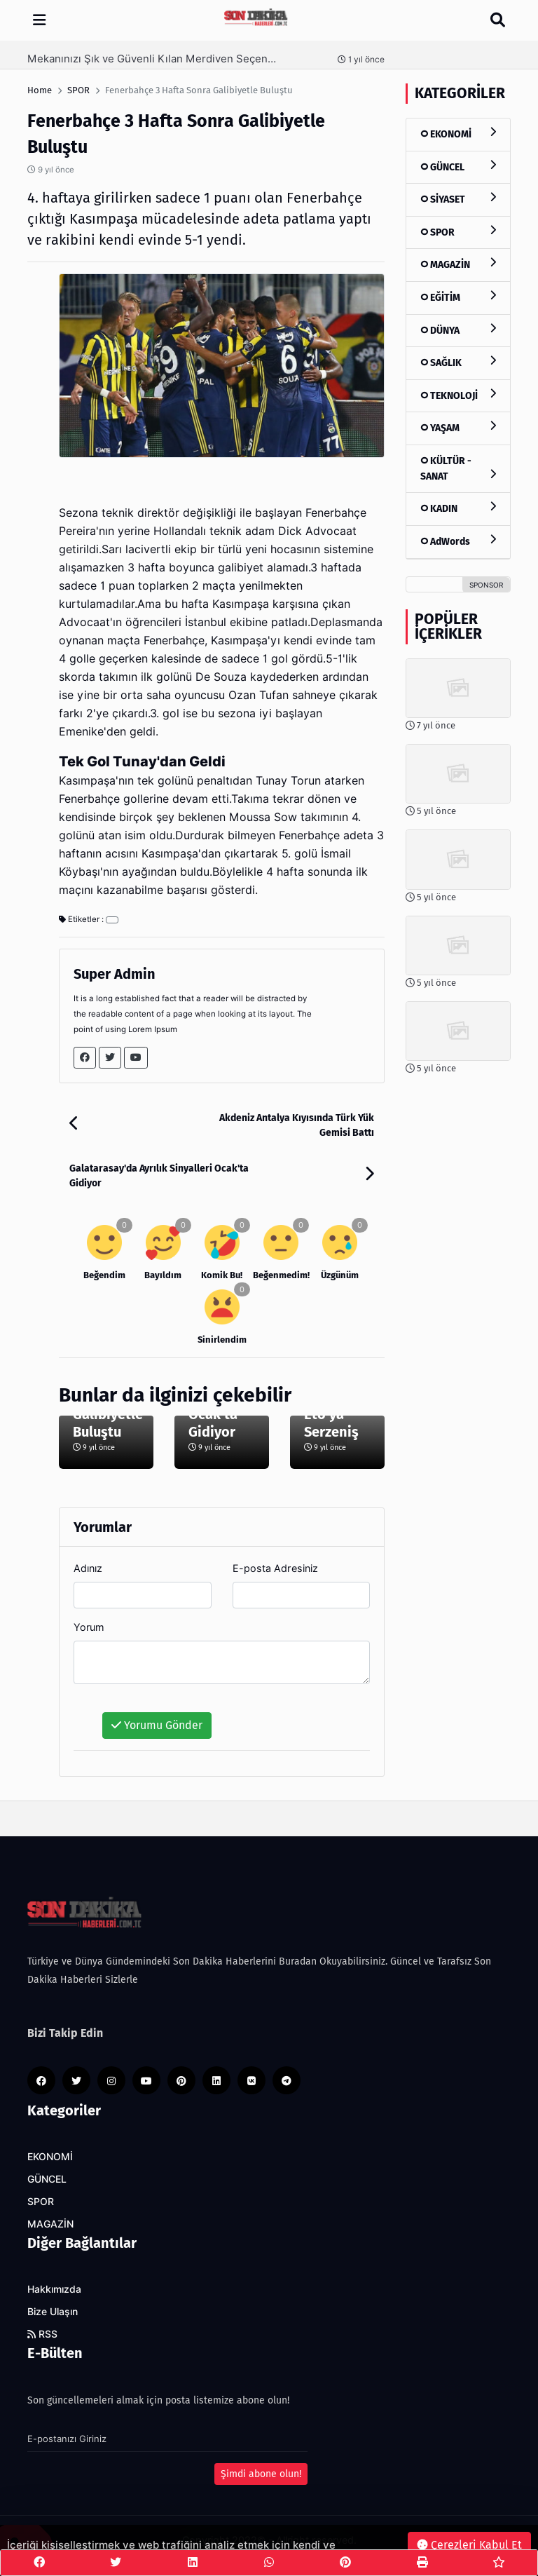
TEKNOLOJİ (458, 395)
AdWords (458, 541)
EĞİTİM (458, 297)
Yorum (89, 1627)
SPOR (458, 231)
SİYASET (458, 198)
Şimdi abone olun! (261, 2474)
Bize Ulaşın (52, 2311)
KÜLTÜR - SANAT (458, 468)
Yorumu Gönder (156, 1725)
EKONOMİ (458, 133)
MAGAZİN (458, 264)
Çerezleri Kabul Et (469, 2544)
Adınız (88, 1568)
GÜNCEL (458, 166)
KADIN (458, 508)
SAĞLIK (458, 362)
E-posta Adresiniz (275, 1568)
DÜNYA (458, 330)
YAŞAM (458, 427)
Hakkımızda (54, 2289)
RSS (42, 2334)
